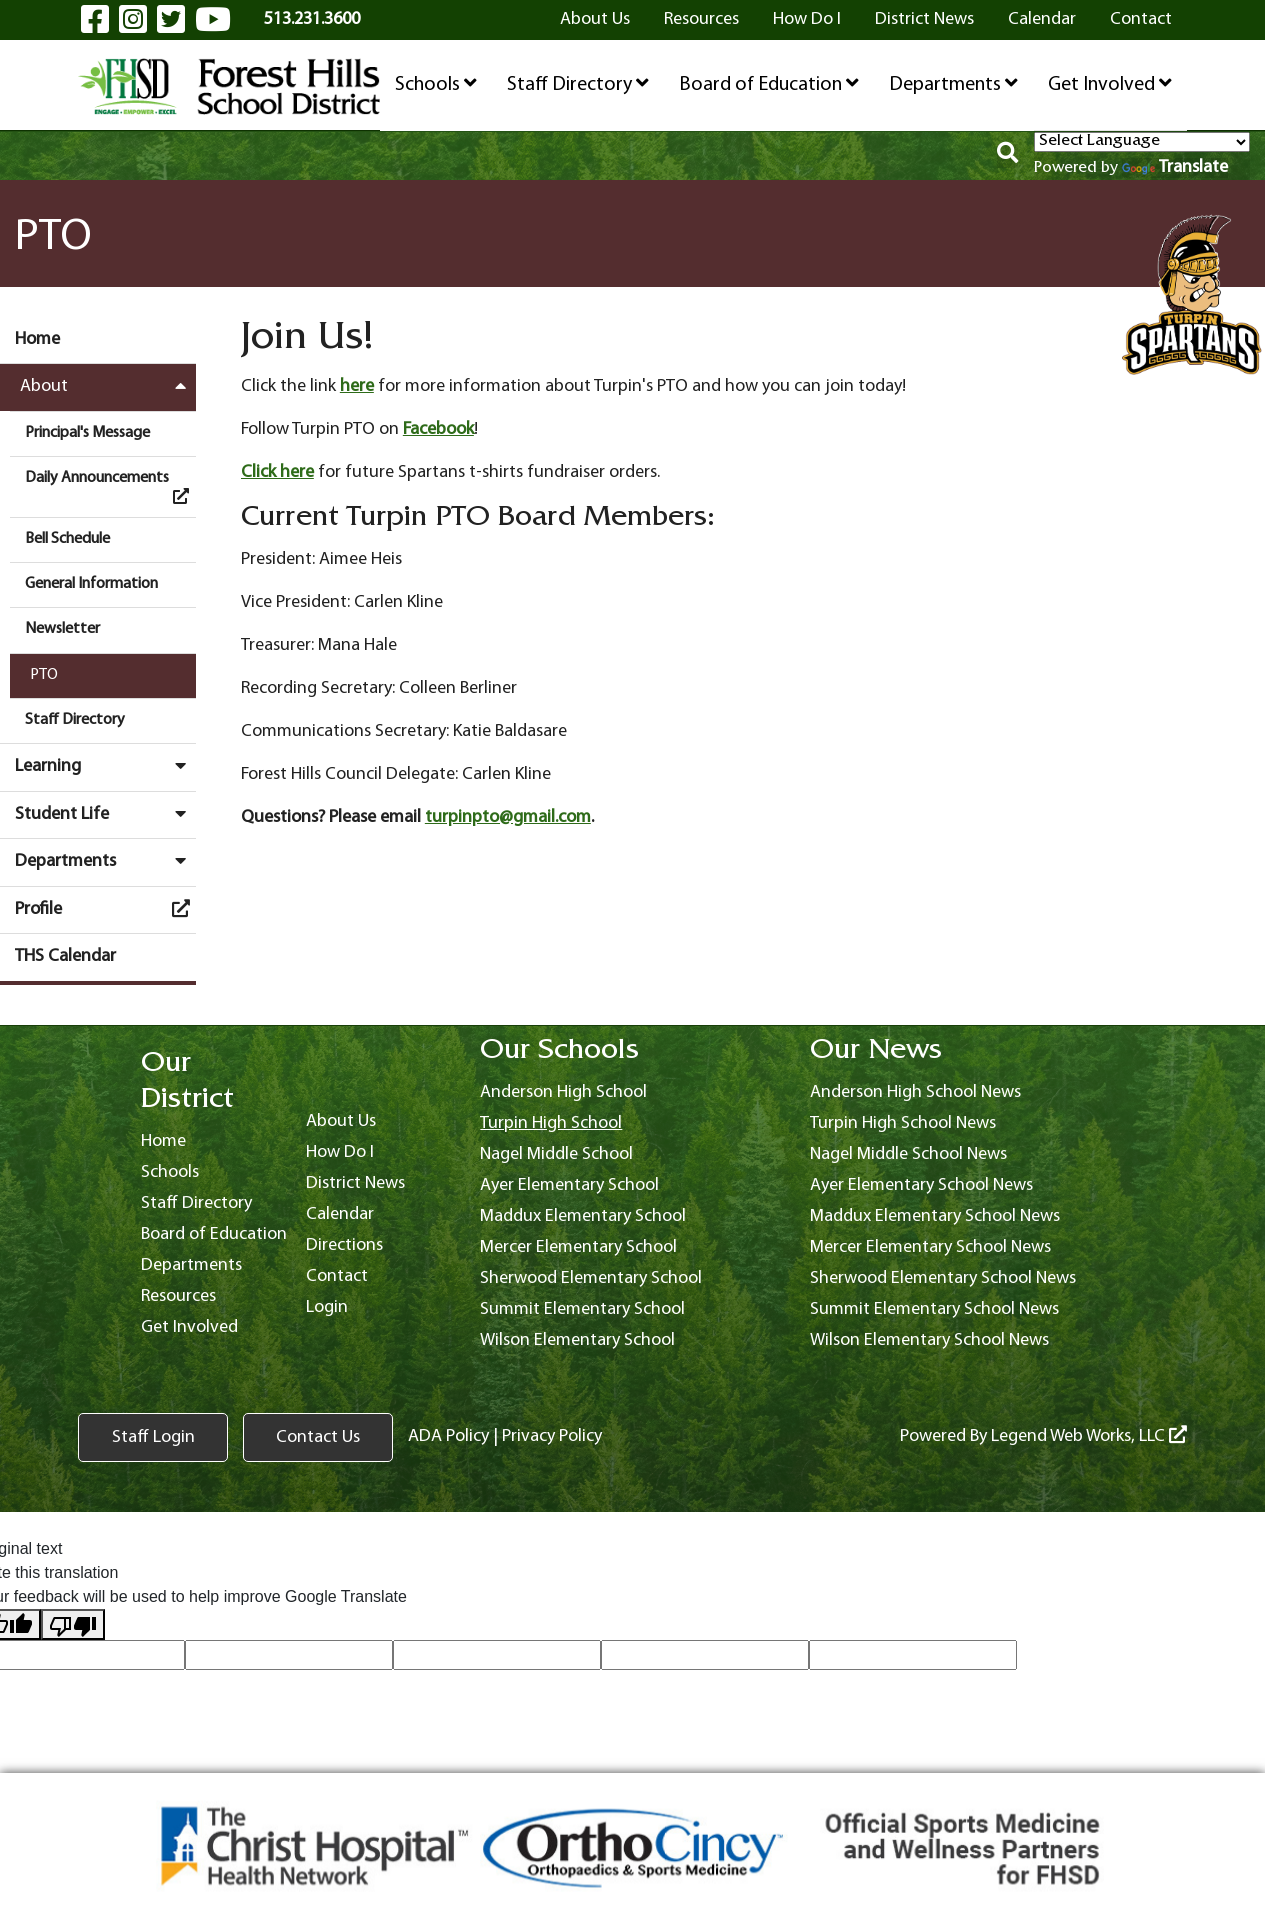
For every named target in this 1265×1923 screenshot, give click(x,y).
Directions (344, 1245)
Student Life (105, 814)
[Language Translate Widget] (1142, 142)
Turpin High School (551, 1123)
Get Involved (1110, 84)
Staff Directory (578, 84)
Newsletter (62, 629)
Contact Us (318, 1437)
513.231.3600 (312, 19)
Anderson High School (563, 1092)
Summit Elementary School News (934, 1309)
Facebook (438, 429)
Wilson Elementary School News (929, 1340)
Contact (1141, 19)
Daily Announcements (110, 487)
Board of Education (769, 84)
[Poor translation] (73, 1624)
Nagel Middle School (556, 1154)
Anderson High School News (915, 1092)
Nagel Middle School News (908, 1154)
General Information (91, 584)
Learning (105, 766)
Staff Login (153, 1437)
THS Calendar (65, 956)
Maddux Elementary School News (935, 1216)
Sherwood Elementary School (591, 1278)
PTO (44, 675)
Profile (105, 909)
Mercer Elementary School (578, 1247)
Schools (436, 84)
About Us (595, 19)
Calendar (1042, 19)
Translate (1175, 167)
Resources (701, 19)
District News (924, 19)
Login (327, 1307)
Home (37, 339)
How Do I (807, 19)
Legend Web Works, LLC (1089, 1436)
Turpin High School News (903, 1123)
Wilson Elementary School (577, 1340)
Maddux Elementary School (583, 1216)
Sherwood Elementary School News (943, 1278)
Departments (953, 84)
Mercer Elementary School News (930, 1247)
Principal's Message (87, 433)
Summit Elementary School (582, 1309)
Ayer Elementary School (569, 1185)
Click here (277, 472)
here (357, 386)
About (108, 386)
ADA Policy (448, 1436)
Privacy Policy (552, 1436)
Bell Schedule (67, 539)
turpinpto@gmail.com (508, 817)
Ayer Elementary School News (921, 1185)
